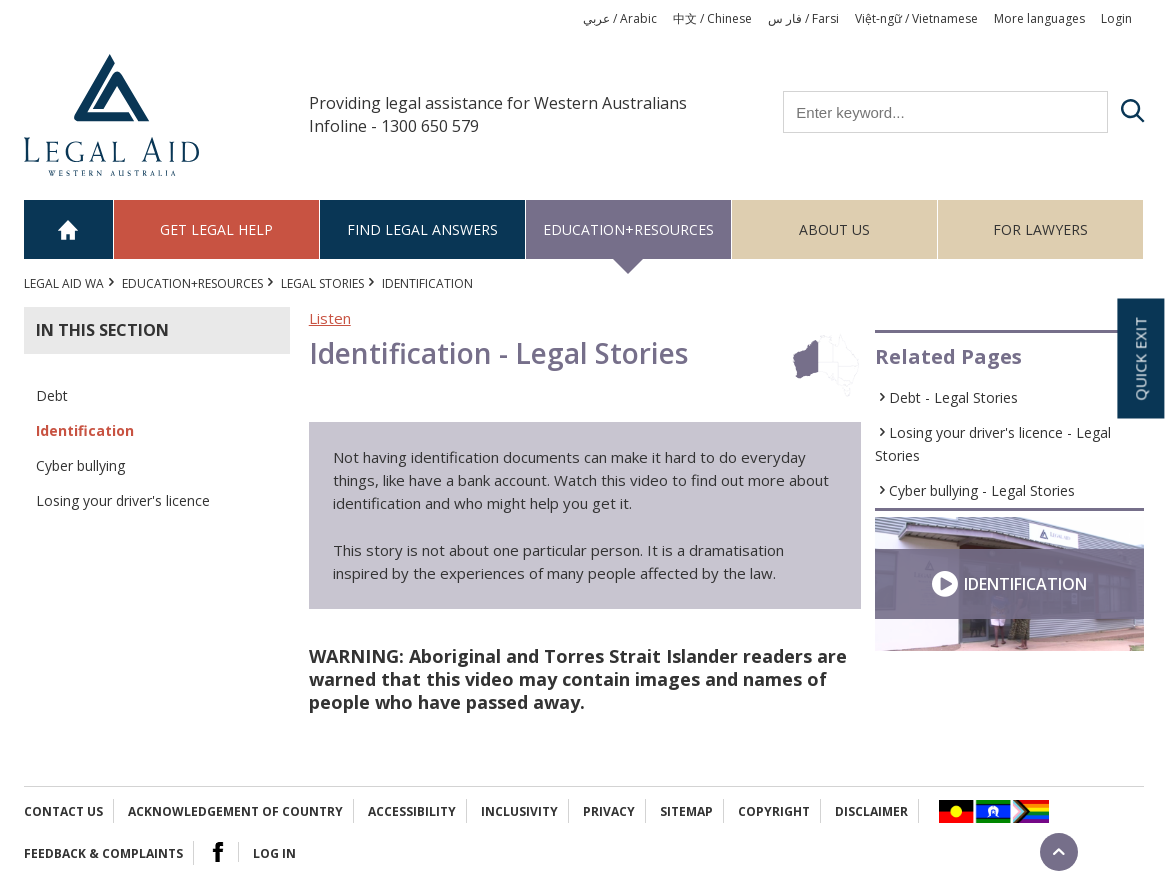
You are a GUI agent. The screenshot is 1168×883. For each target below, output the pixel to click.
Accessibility (412, 811)
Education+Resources (628, 229)
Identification (85, 430)
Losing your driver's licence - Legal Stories (993, 444)
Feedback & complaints (103, 853)
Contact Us (63, 811)
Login (1116, 18)
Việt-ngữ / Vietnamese (916, 18)
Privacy (609, 811)
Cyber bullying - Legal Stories (982, 490)
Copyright (774, 811)
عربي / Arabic (620, 18)
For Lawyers (1040, 229)
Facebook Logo (218, 852)
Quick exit (1140, 358)
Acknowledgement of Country (235, 811)
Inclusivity (519, 811)
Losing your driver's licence (123, 500)
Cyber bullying (80, 465)
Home (69, 229)
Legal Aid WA (64, 283)
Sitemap (686, 811)
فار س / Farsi (803, 18)
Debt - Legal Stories (953, 397)
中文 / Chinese (712, 18)
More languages (1039, 18)
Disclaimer (871, 811)
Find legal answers (422, 229)
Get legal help (216, 229)
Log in (274, 853)
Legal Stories (322, 283)
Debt (52, 395)
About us (834, 229)
